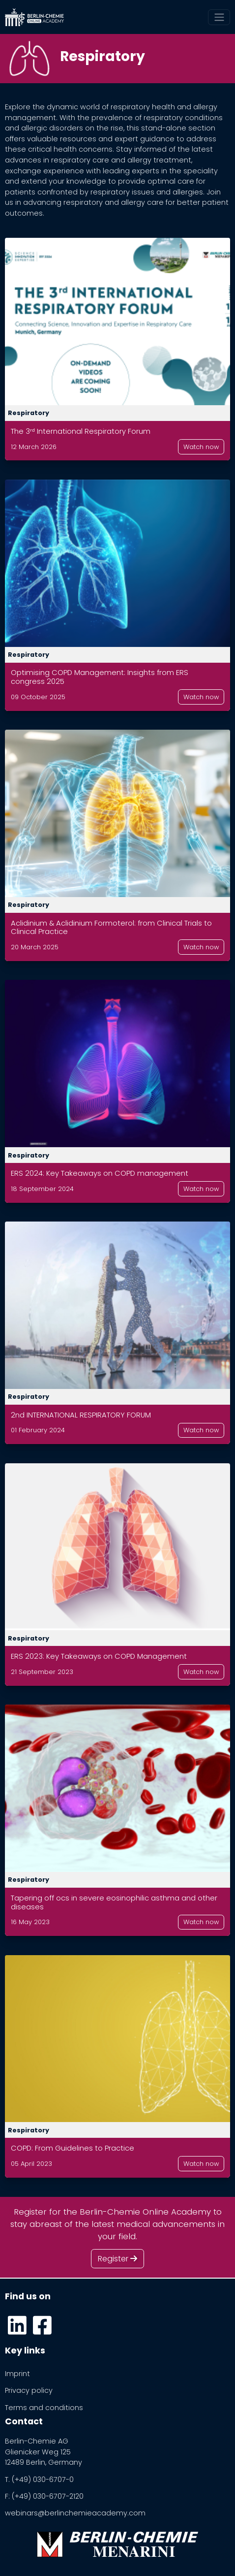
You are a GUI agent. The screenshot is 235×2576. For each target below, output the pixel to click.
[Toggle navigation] (219, 17)
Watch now (201, 447)
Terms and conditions (44, 2408)
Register (117, 2258)
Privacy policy (29, 2390)
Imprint (17, 2374)
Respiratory (28, 413)
